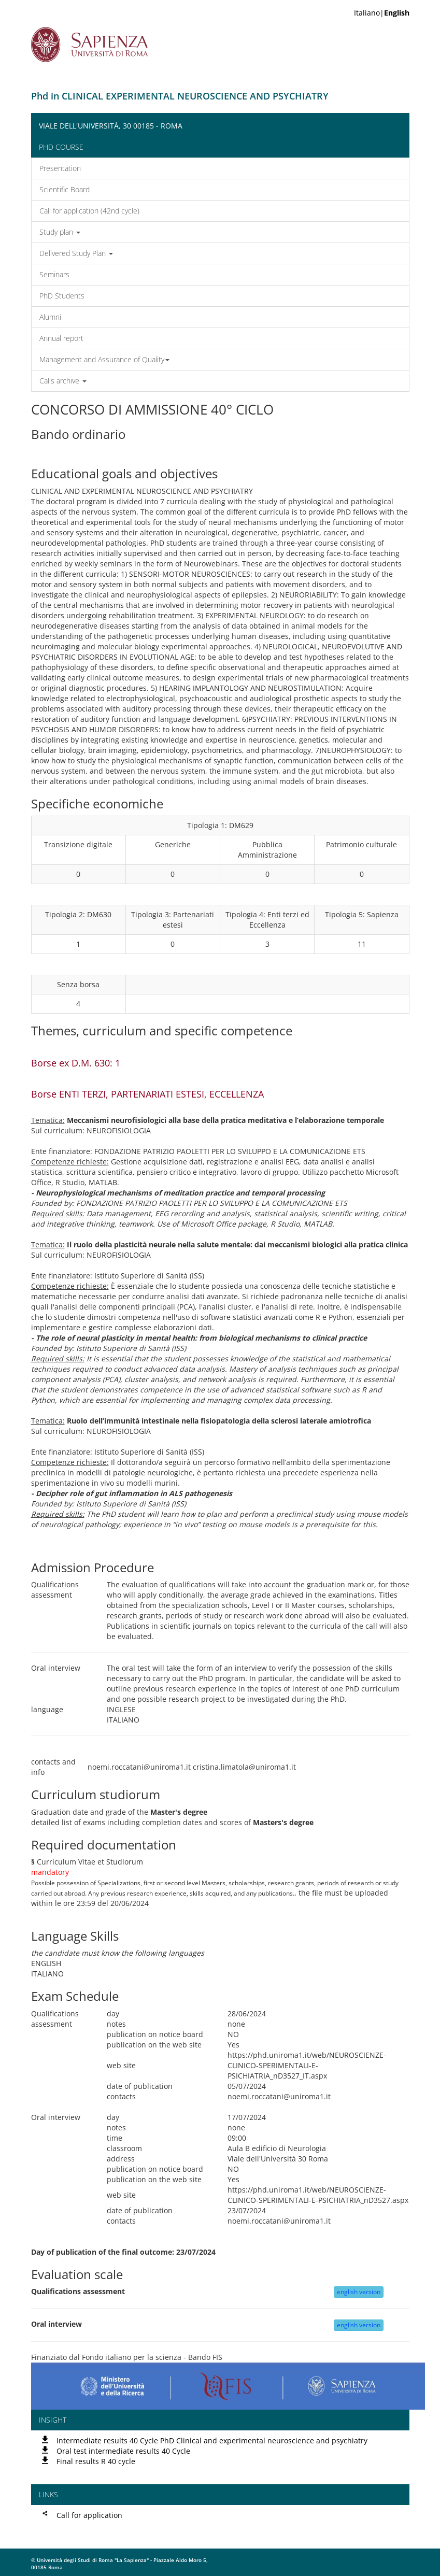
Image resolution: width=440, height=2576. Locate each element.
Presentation (60, 168)
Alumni (50, 317)
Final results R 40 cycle (95, 2461)
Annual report (61, 338)
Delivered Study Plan (76, 253)
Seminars (54, 274)
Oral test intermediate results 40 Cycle (123, 2451)
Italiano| (381, 13)
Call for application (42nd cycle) (89, 211)
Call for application (89, 2515)
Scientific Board (64, 189)
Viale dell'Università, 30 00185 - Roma (110, 126)
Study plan (59, 232)
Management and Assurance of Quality (104, 359)
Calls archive (63, 381)
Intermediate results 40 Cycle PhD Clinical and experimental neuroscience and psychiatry (211, 2440)
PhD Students (61, 296)
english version (358, 2291)
